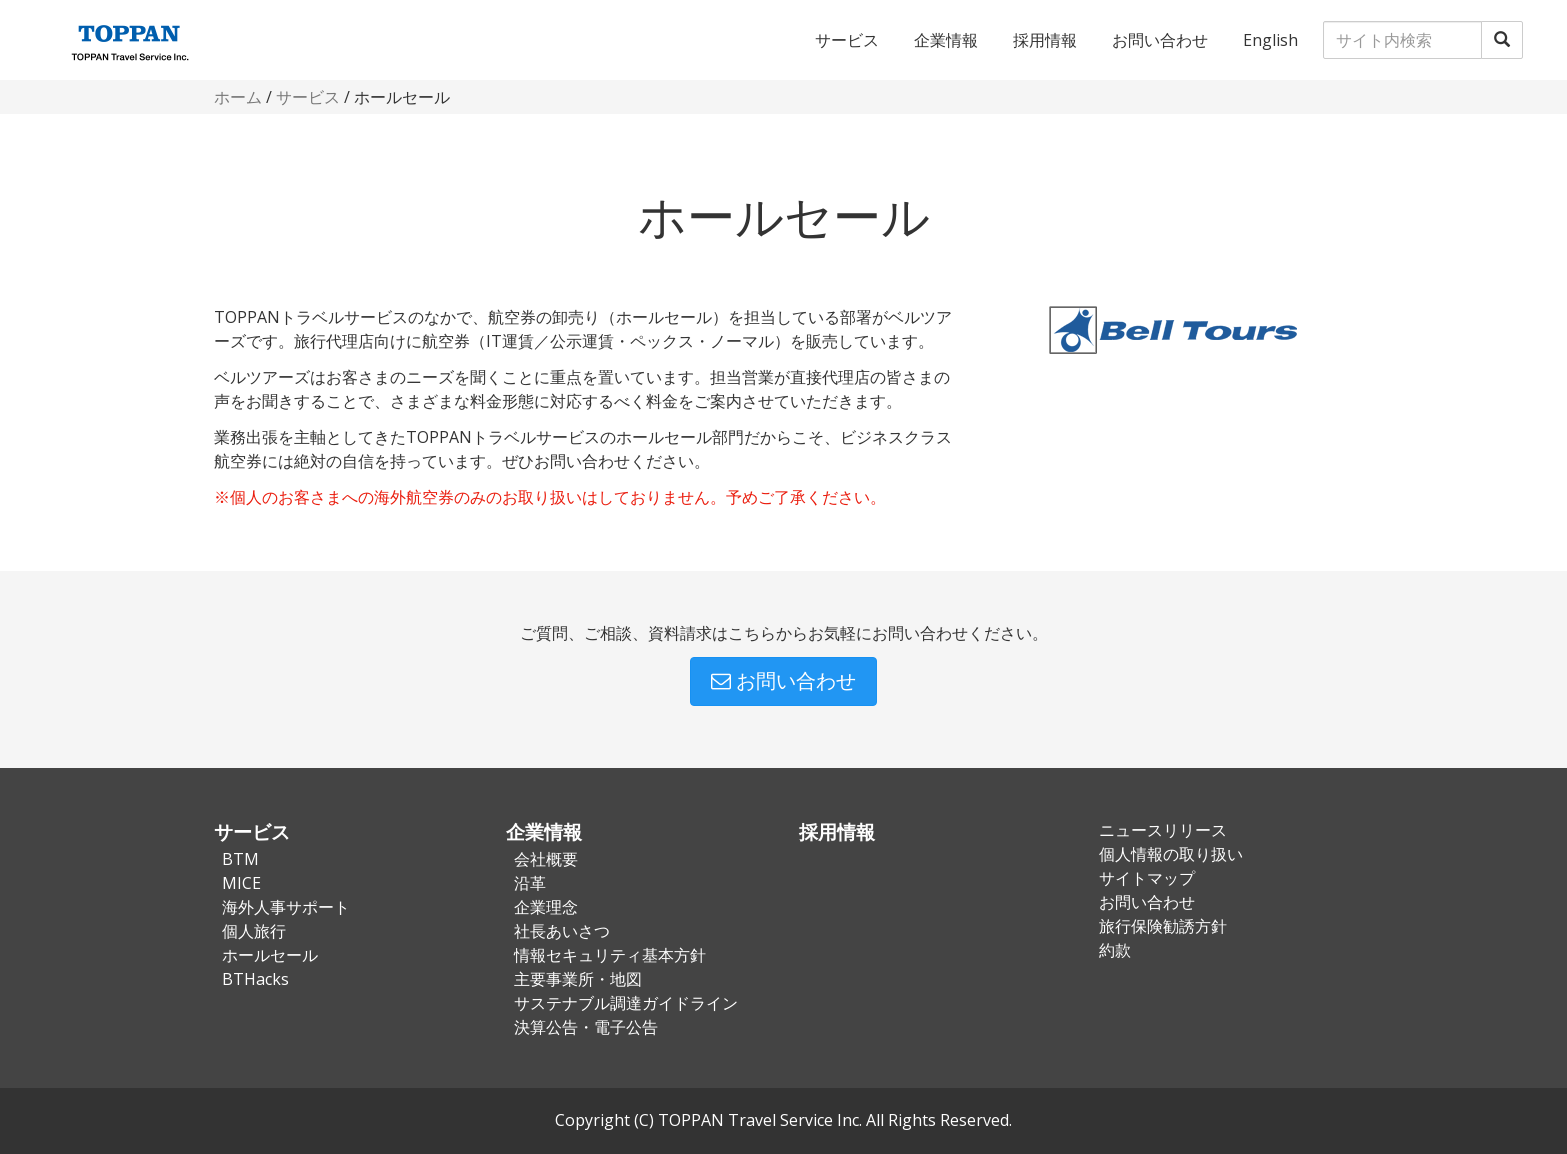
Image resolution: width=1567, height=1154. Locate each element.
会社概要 (546, 859)
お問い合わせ (1160, 40)
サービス (847, 40)
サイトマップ (1147, 878)
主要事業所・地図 (578, 979)
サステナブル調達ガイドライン (626, 1003)
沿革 (530, 883)
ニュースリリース (1163, 830)
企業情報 (946, 40)
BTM (240, 859)
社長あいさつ (562, 931)
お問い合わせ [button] (783, 680)
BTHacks (255, 979)
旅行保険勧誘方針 (1163, 926)
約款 (1115, 950)
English (1270, 40)
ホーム (238, 97)
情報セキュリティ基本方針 (610, 955)
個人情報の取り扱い (1171, 854)
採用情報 (1045, 40)
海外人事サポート (286, 907)
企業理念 (546, 907)
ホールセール (270, 955)
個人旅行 (254, 931)
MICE (241, 883)
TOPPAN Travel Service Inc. (760, 1120)
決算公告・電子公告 (586, 1027)
